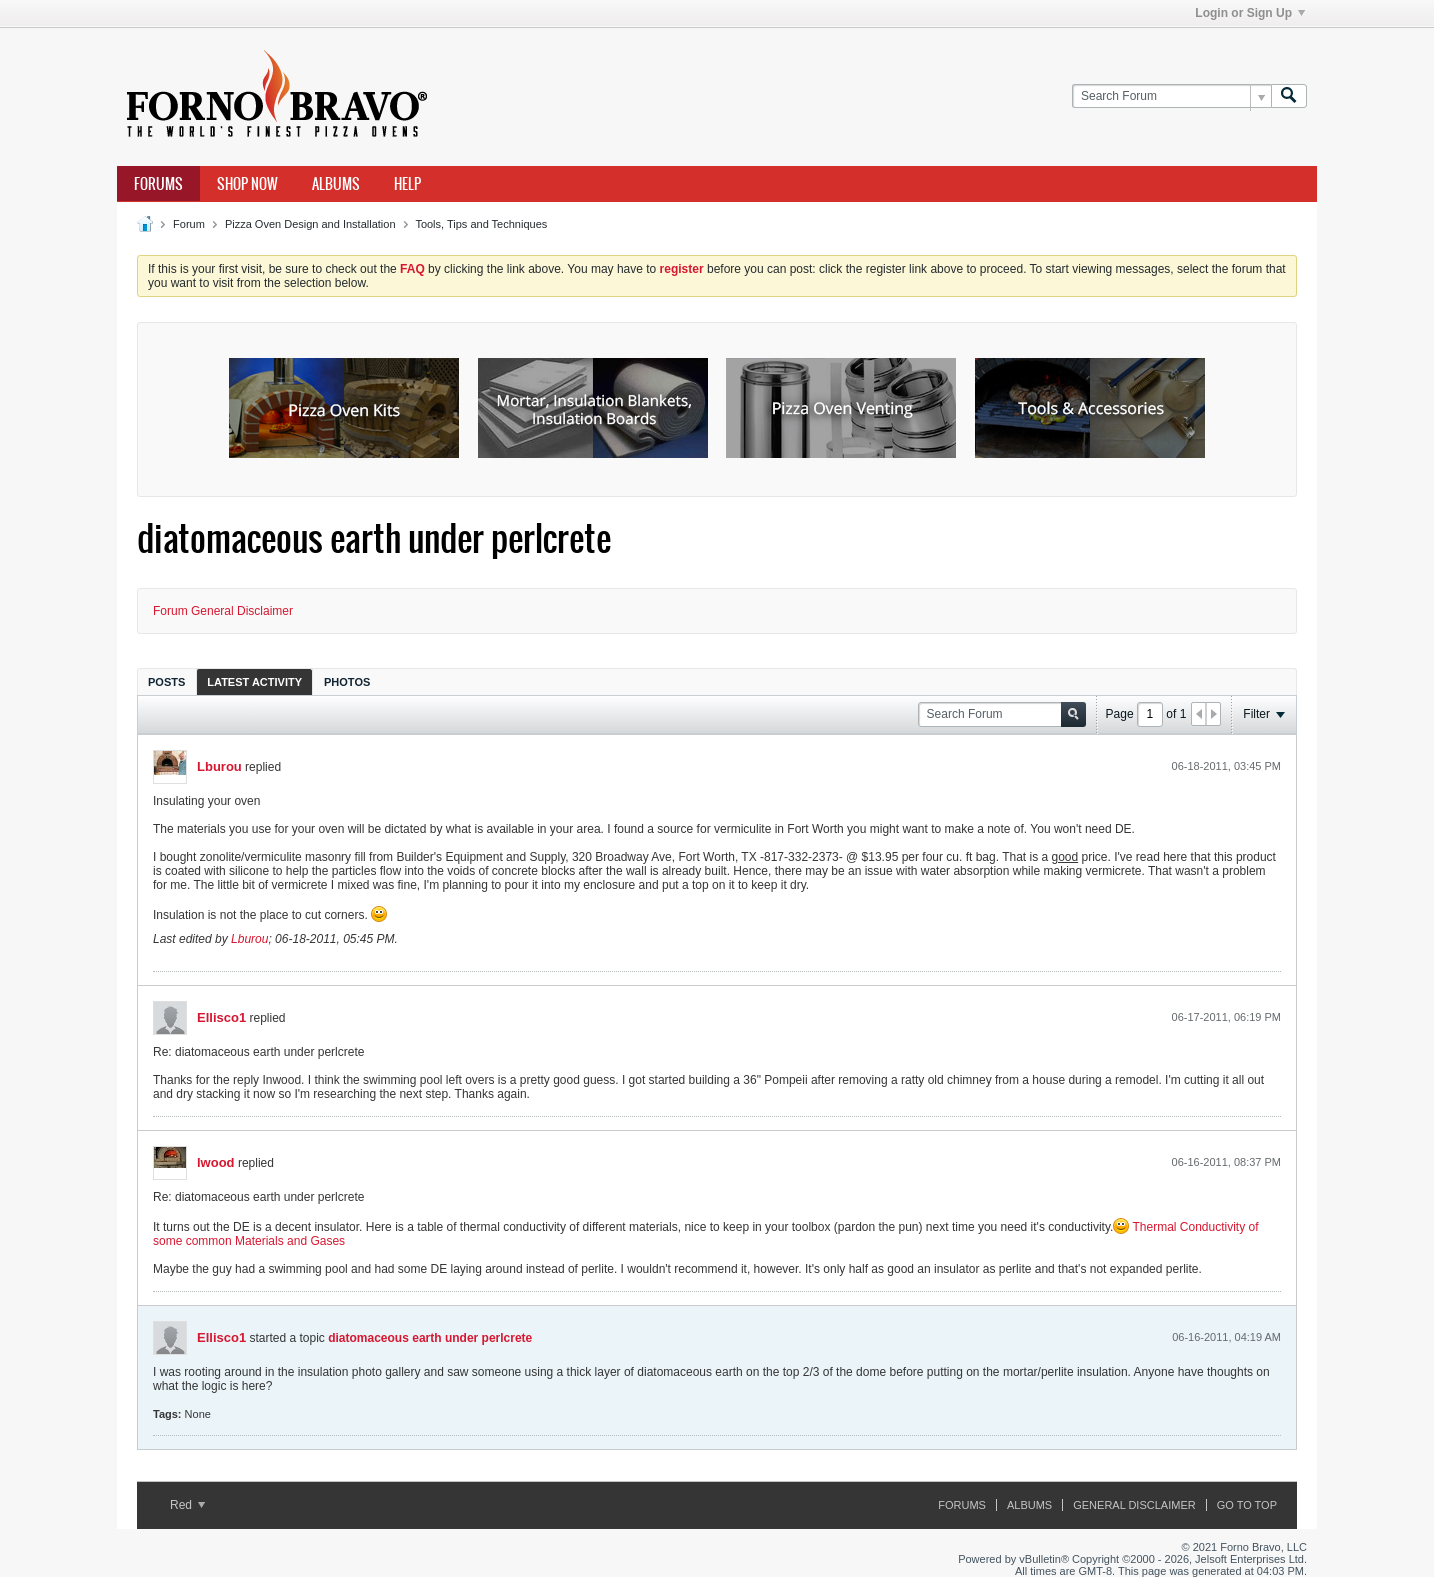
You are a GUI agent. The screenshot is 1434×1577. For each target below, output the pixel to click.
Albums (336, 184)
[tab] (166, 681)
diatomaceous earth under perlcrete (430, 1338)
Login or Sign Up (1250, 13)
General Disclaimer (1134, 1505)
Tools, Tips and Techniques (481, 224)
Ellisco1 (221, 1017)
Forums (158, 184)
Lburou (219, 766)
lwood (216, 1162)
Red (187, 1505)
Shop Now (247, 184)
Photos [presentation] (347, 682)
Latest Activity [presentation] (254, 682)
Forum (189, 224)
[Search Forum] (1171, 96)
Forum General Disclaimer (223, 611)
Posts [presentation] (166, 682)
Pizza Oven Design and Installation (310, 224)
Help (407, 184)
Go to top (1247, 1505)
